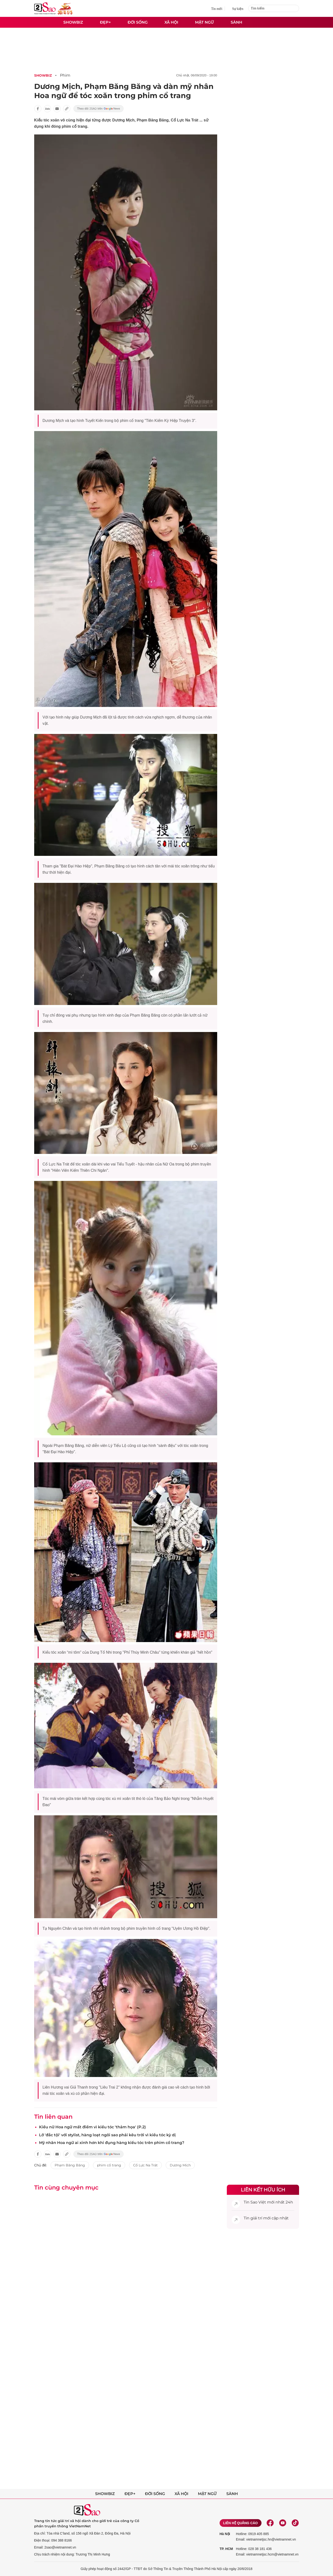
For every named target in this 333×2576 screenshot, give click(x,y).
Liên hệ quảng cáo (240, 2523)
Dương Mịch (180, 2165)
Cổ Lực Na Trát (145, 2165)
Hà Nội (225, 2534)
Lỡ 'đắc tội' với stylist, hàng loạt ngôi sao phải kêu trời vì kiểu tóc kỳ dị (107, 2135)
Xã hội (171, 22)
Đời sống (138, 22)
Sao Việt (258, 2202)
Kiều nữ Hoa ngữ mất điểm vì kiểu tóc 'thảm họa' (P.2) (92, 2127)
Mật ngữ (204, 22)
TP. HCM (226, 2549)
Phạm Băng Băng (70, 2165)
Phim (65, 75)
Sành (236, 22)
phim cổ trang (109, 2165)
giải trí (256, 2218)
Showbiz (73, 22)
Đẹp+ (105, 22)
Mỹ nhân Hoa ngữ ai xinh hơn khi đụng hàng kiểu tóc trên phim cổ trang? (111, 2142)
